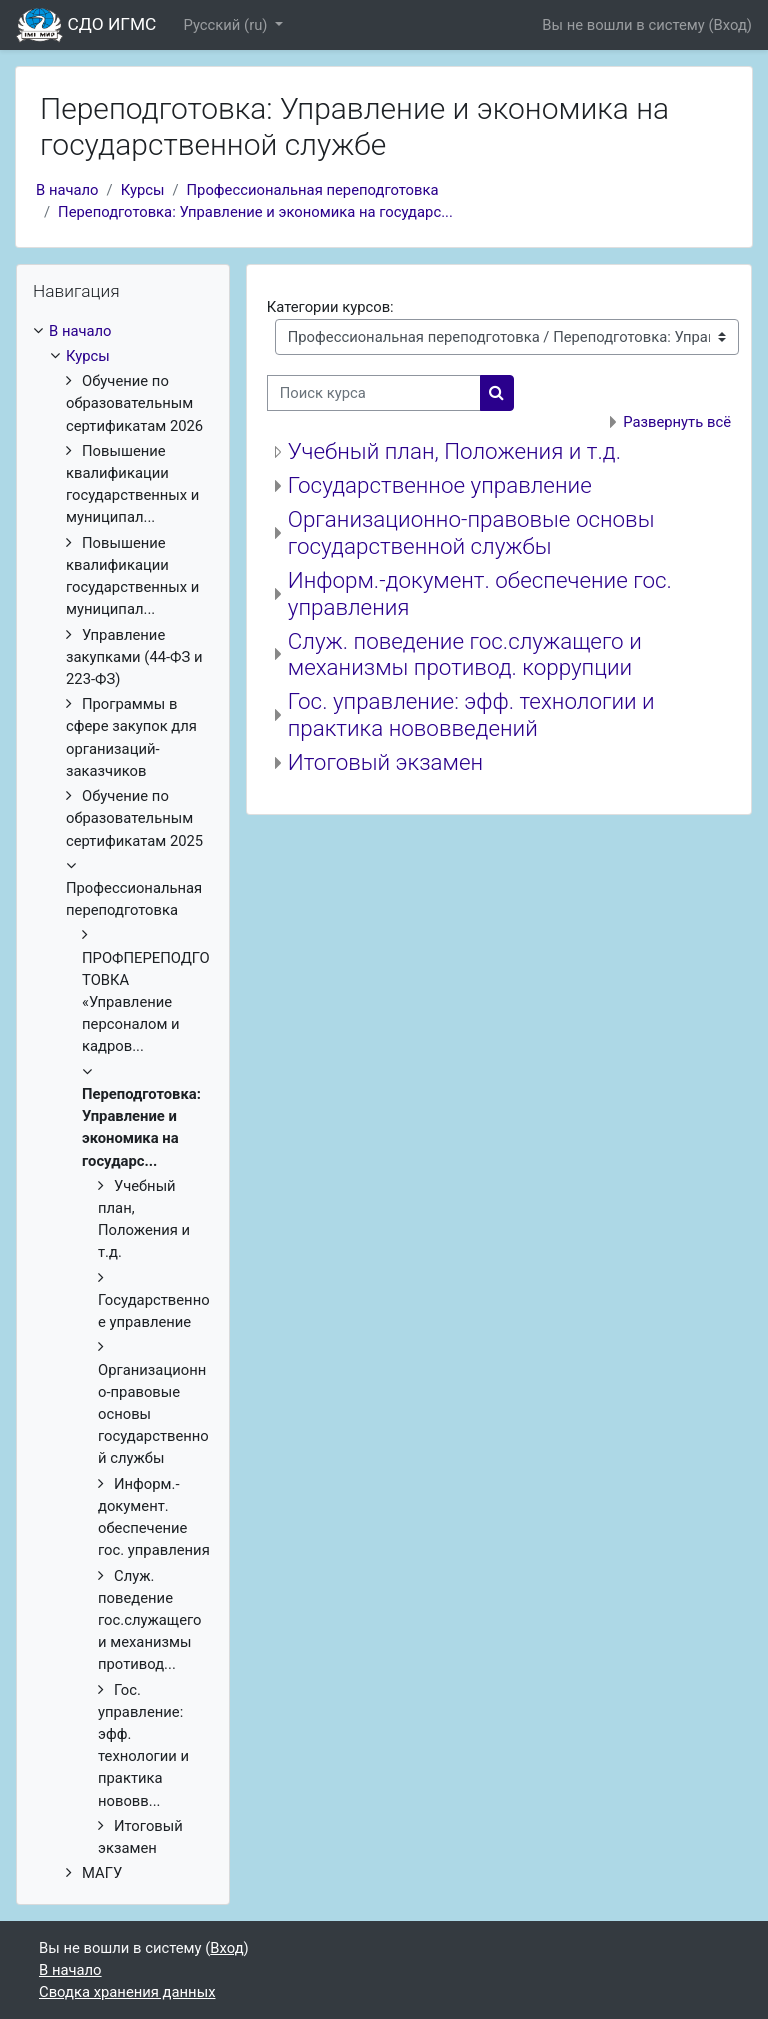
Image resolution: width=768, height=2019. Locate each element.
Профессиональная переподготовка (313, 190)
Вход (730, 25)
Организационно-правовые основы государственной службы (471, 532)
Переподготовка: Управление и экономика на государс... (255, 212)
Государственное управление (440, 485)
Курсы (143, 190)
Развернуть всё (677, 422)
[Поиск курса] (374, 393)
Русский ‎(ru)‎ (227, 25)
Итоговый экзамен (385, 762)
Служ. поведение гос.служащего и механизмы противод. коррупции (465, 654)
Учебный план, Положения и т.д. (454, 451)
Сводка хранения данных (127, 1992)
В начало (67, 190)
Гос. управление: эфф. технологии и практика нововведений (471, 714)
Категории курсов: (330, 307)
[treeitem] (123, 1102)
